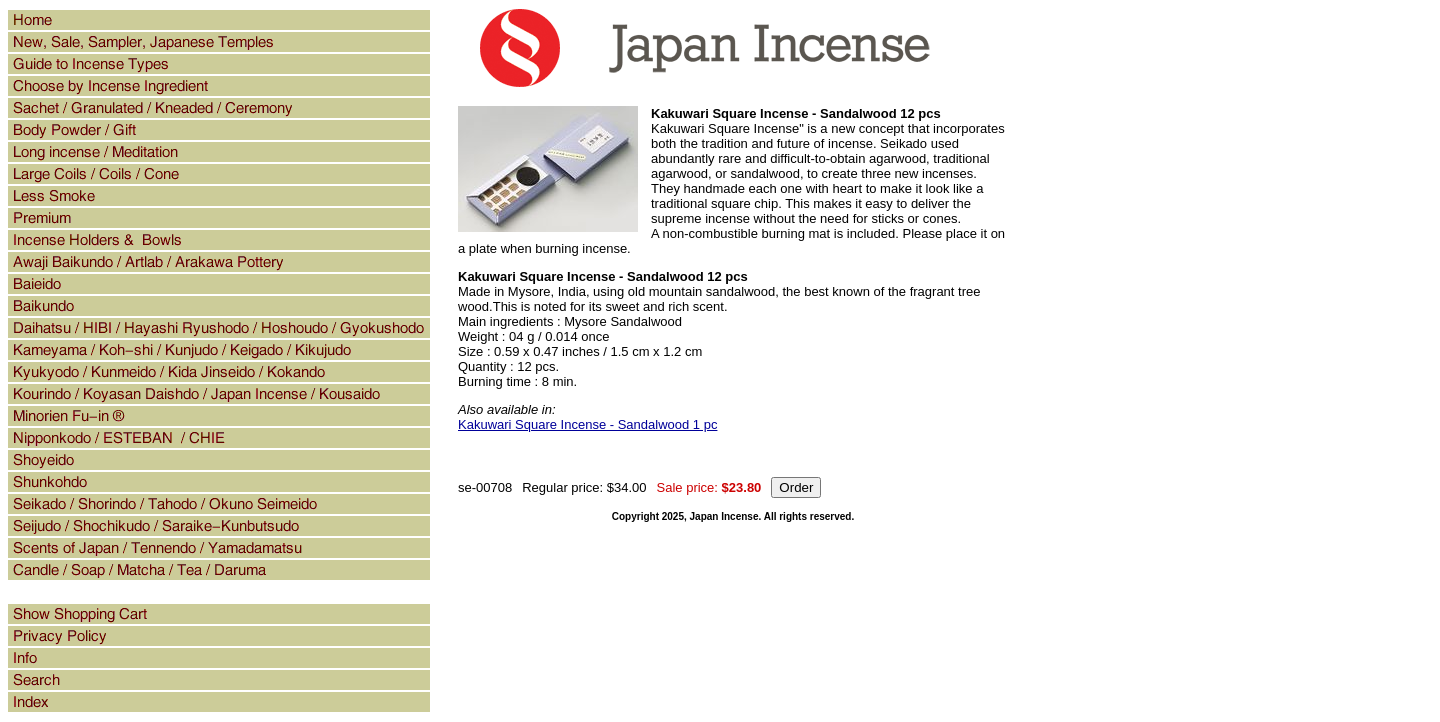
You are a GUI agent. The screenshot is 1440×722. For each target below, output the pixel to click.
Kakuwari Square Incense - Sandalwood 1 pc (587, 424)
